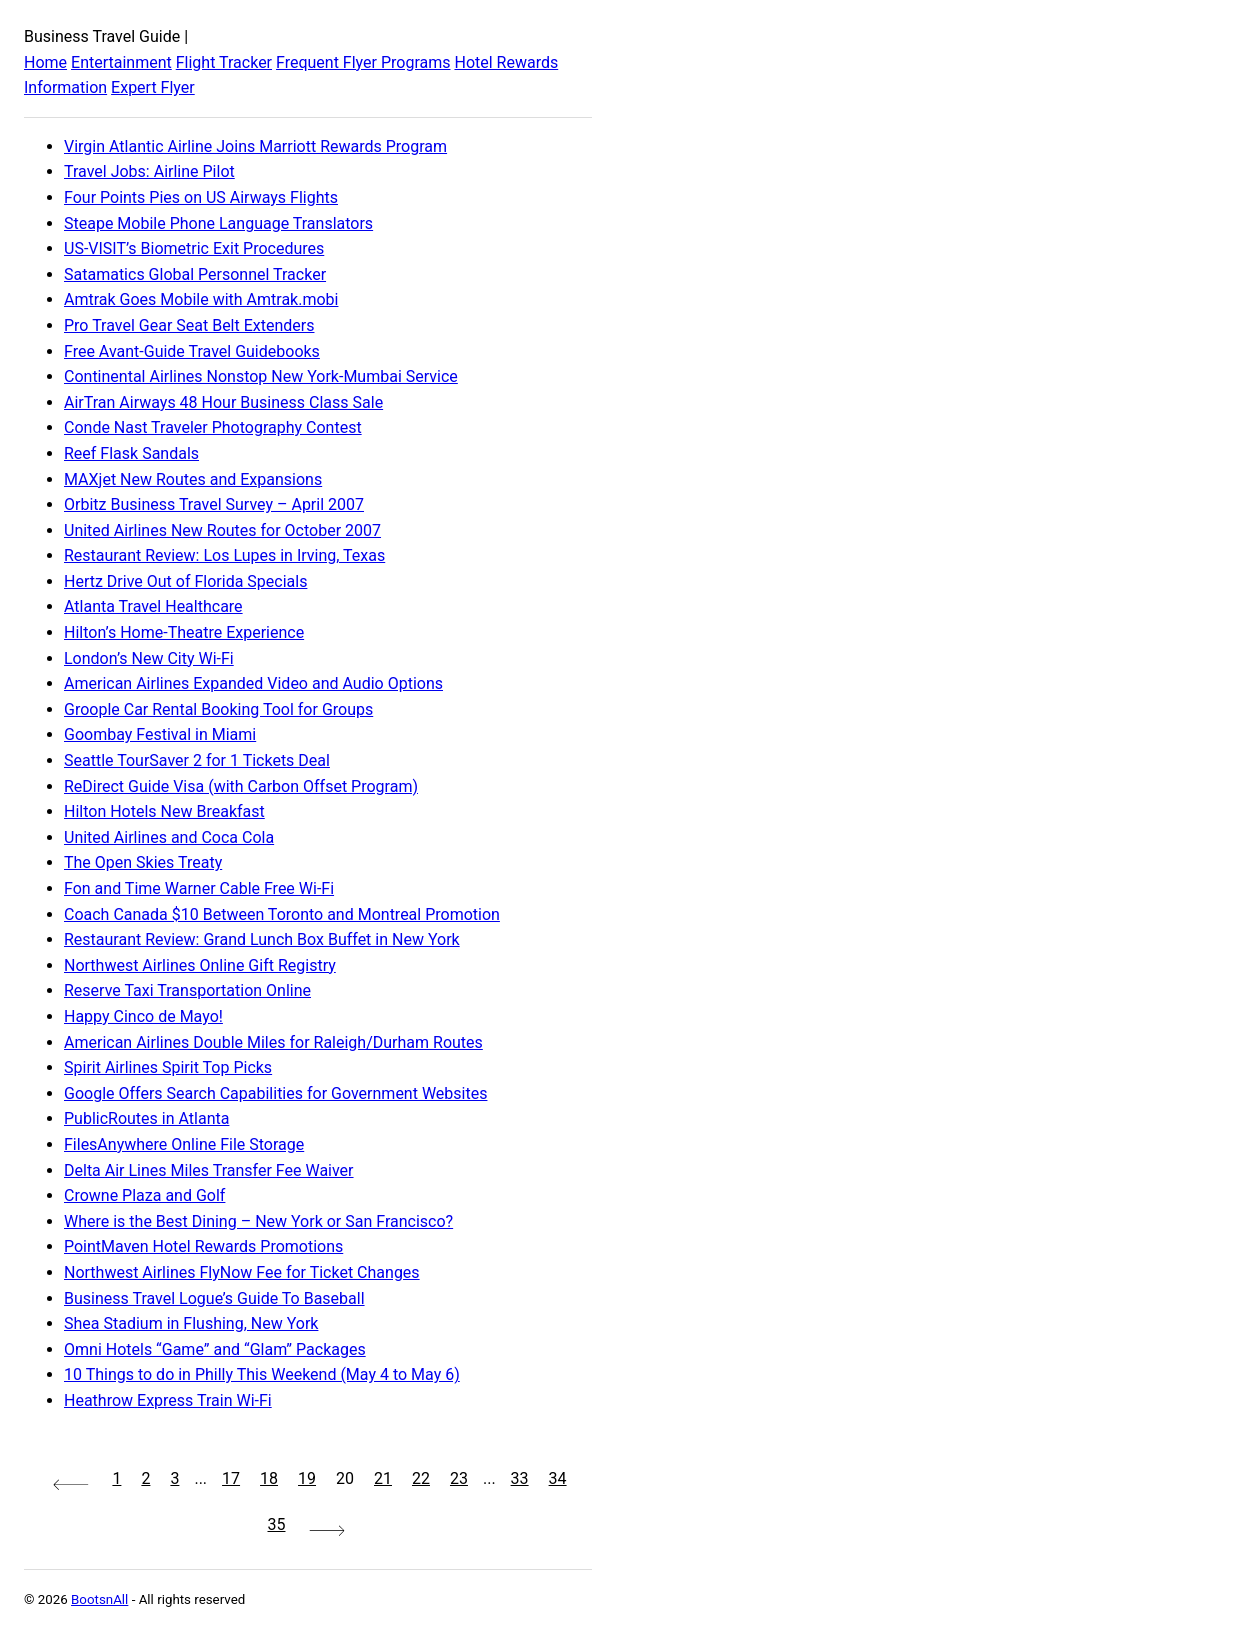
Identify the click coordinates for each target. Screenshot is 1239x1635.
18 (269, 1478)
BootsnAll (99, 1599)
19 (307, 1478)
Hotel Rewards (506, 62)
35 (277, 1524)
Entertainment (121, 62)
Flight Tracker (224, 62)
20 (345, 1478)
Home (45, 62)
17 (231, 1478)
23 (459, 1478)
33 (520, 1478)
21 (383, 1478)
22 (421, 1478)
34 (558, 1478)
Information (65, 87)
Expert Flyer (153, 87)
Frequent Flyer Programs (363, 62)
